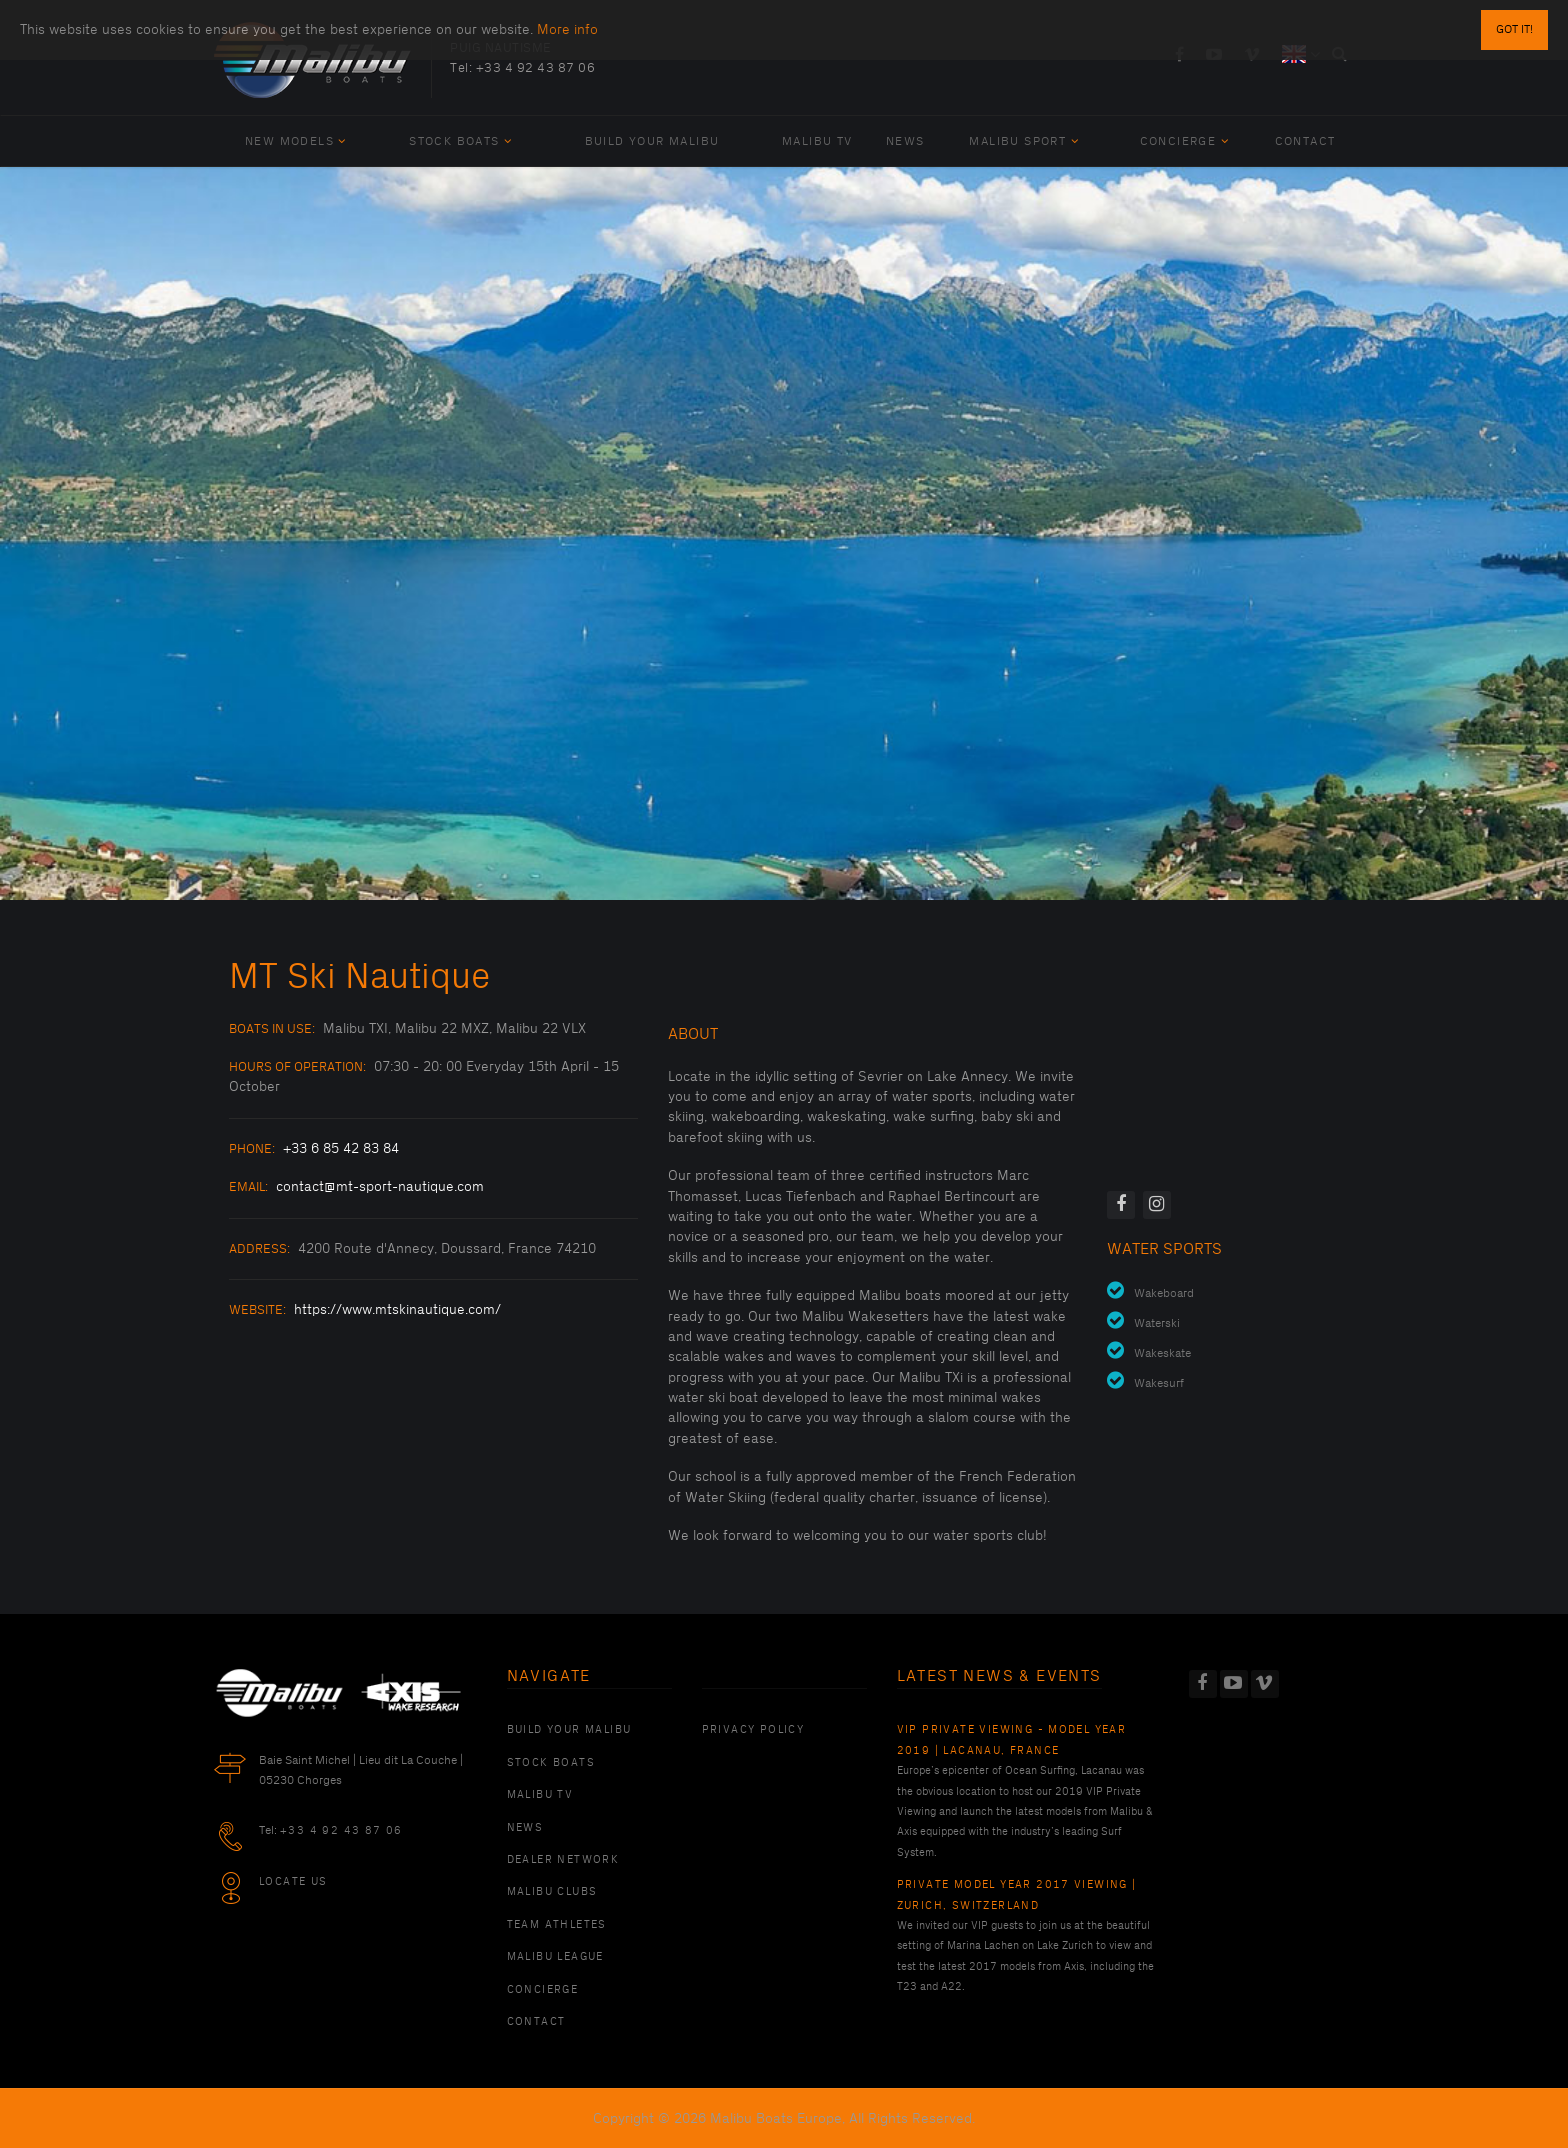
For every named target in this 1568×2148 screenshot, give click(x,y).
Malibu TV (817, 141)
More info (567, 29)
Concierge (1184, 141)
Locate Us (293, 1882)
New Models (296, 141)
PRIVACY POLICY (753, 1730)
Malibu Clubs (552, 1892)
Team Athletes (557, 1925)
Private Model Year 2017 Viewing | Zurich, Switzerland (1017, 1895)
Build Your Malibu (652, 141)
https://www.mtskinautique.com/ (397, 1309)
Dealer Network (563, 1860)
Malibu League (555, 1957)
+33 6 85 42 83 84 (341, 1148)
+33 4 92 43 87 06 (536, 68)
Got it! (1514, 29)
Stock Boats (460, 141)
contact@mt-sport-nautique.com (380, 1186)
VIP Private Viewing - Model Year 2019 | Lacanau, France (1012, 1740)
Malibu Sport (1024, 141)
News (905, 141)
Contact (1305, 141)
